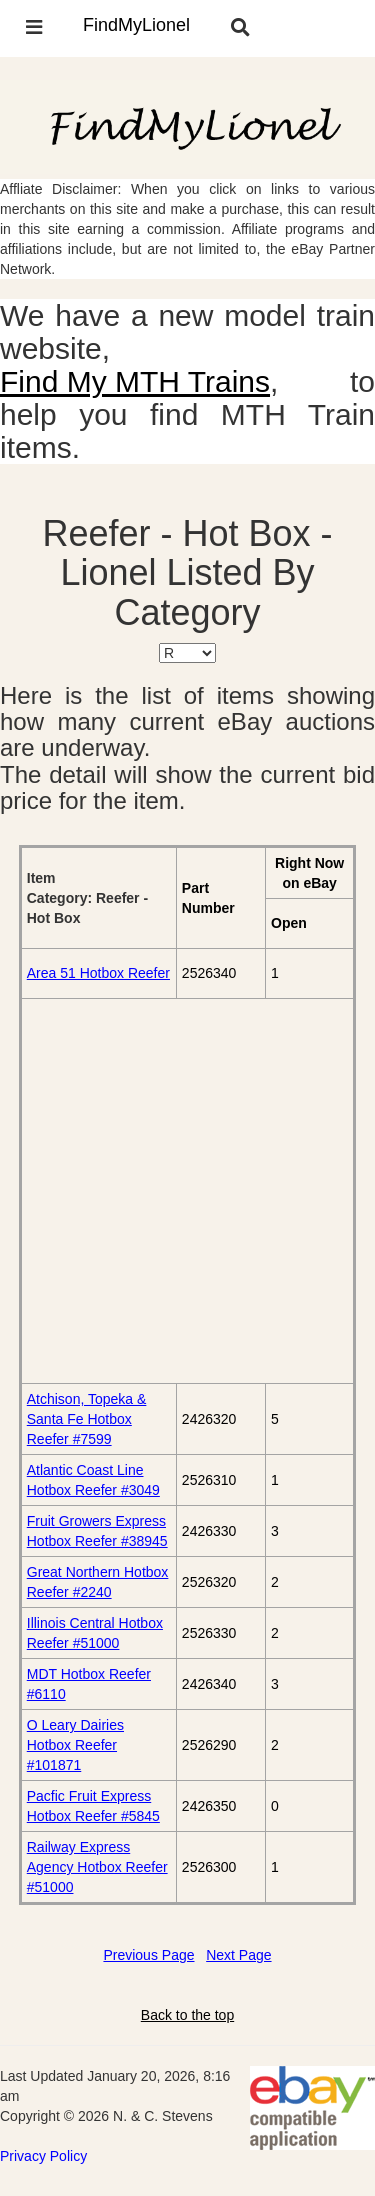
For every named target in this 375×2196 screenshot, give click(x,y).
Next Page (238, 1955)
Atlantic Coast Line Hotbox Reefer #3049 (93, 1480)
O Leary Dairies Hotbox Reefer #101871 (75, 1745)
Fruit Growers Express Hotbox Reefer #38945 (97, 1531)
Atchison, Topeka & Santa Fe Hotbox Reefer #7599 (87, 1419)
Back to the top (187, 2015)
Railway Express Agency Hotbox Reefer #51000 (97, 1867)
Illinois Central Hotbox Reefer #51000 (95, 1633)
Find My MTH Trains (135, 381)
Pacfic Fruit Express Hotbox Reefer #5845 (93, 1806)
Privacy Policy (43, 2156)
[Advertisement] (187, 1190)
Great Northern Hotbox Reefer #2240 (98, 1582)
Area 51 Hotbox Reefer (98, 973)
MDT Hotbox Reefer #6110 (89, 1684)
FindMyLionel (136, 25)
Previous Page (148, 1955)
